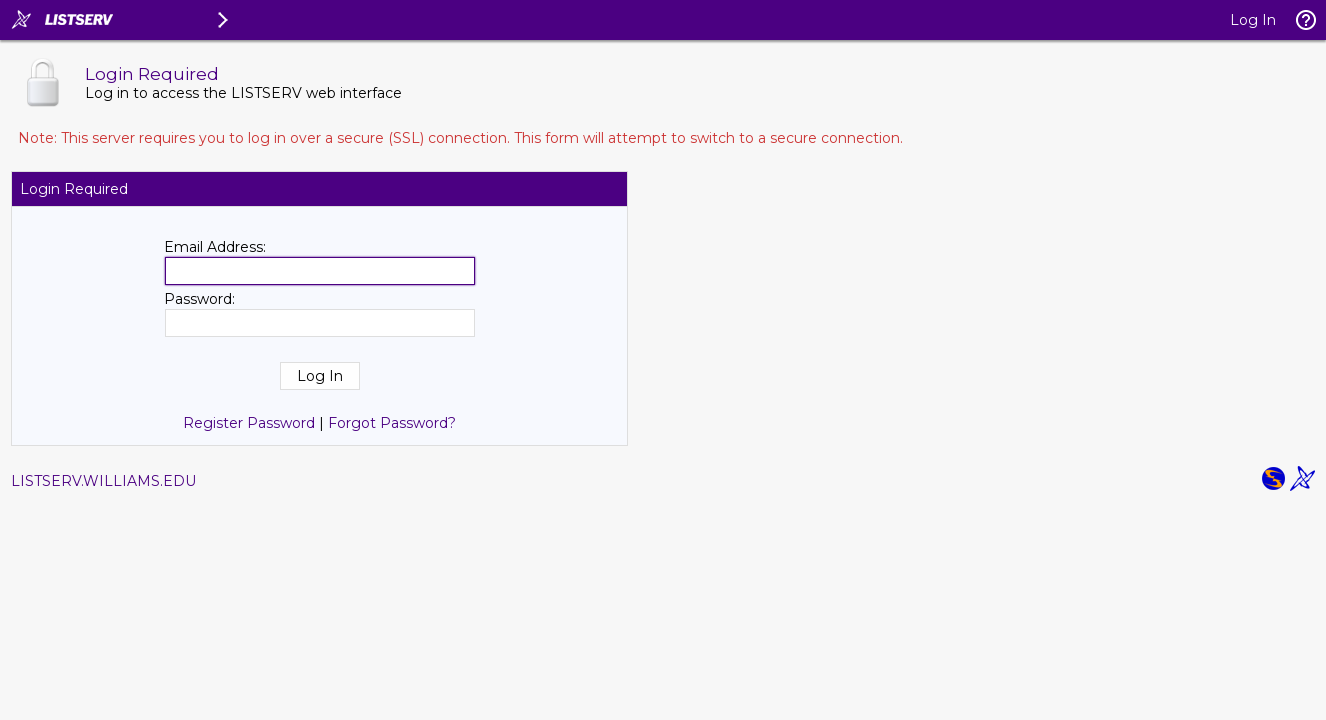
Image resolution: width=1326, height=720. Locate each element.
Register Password (249, 423)
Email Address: (215, 247)
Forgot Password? (392, 423)
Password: (199, 299)
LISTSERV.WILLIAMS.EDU (103, 481)
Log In (1253, 20)
